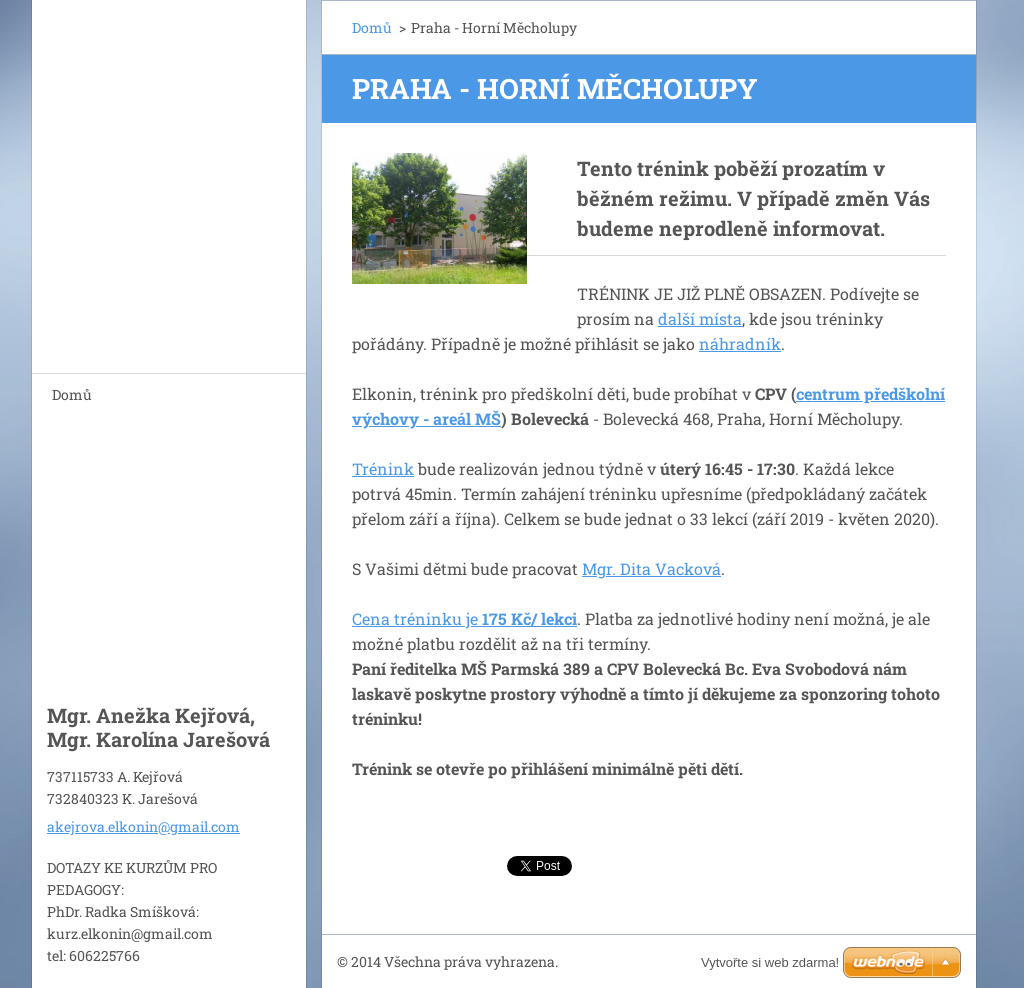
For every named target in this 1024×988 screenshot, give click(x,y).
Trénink (383, 468)
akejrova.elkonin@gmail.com (143, 826)
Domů (72, 394)
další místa (700, 318)
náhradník (740, 343)
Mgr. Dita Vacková (651, 568)
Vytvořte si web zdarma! (770, 962)
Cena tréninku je (464, 618)
